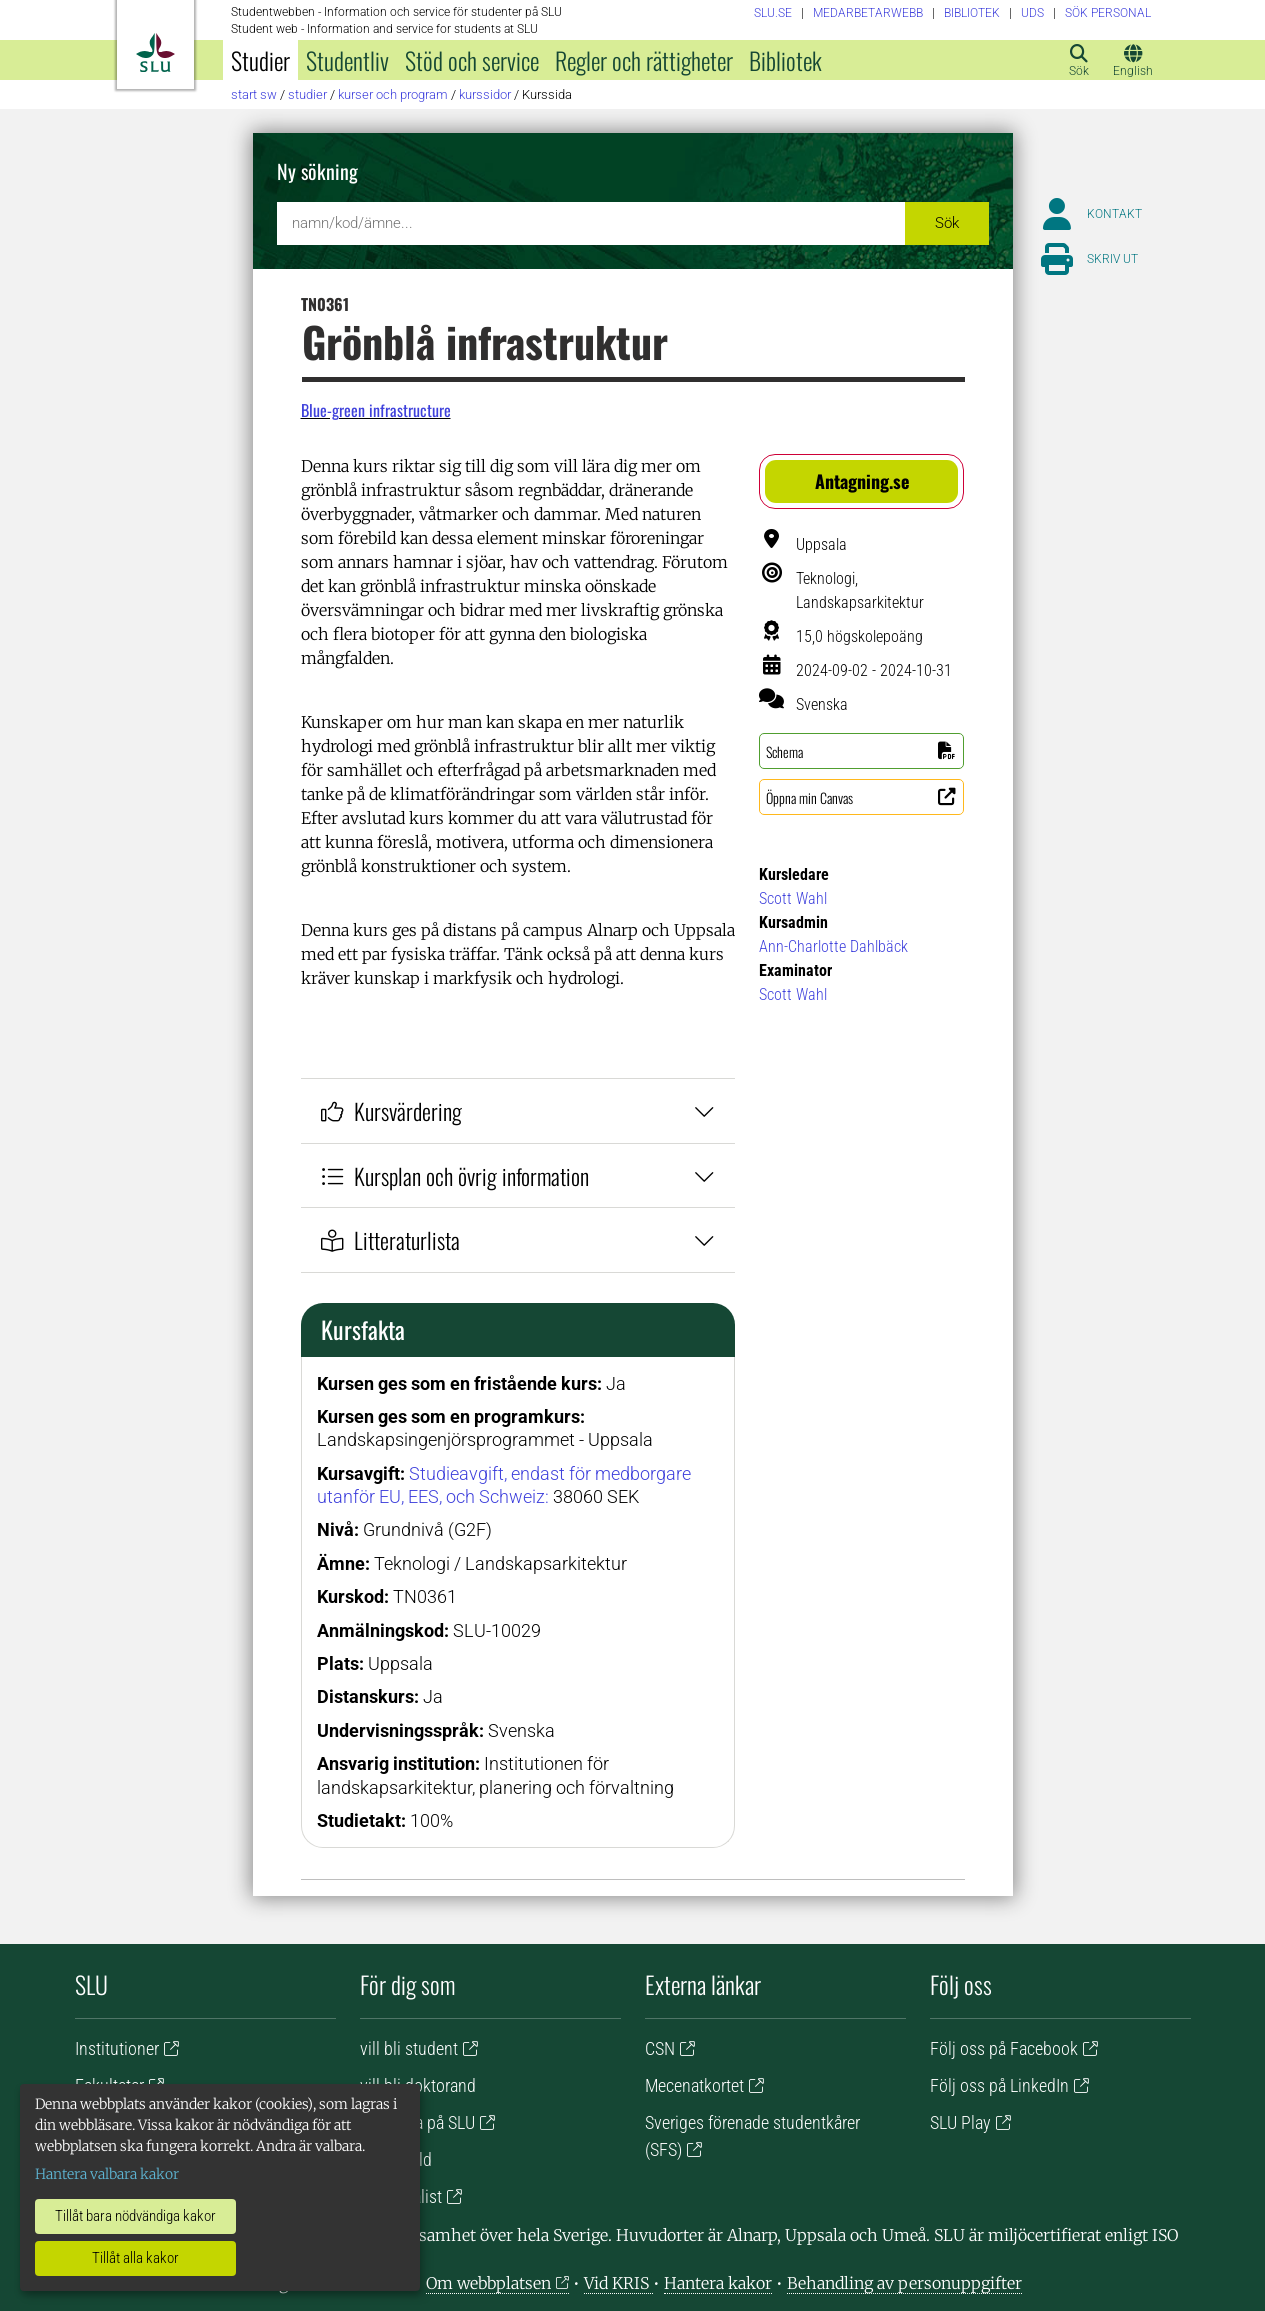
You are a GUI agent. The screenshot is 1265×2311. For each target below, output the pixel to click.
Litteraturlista (518, 1239)
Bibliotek (785, 60)
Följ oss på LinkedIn (999, 2085)
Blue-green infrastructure (376, 410)
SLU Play (960, 2122)
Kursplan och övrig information (518, 1175)
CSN (660, 2048)
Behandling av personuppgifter (904, 2283)
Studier (260, 60)
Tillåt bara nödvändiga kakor (135, 2216)
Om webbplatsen (488, 2283)
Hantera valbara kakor (107, 2174)
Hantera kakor (718, 2283)
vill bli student (409, 2048)
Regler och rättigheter (644, 60)
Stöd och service (472, 60)
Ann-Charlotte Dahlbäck (833, 946)
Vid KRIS (618, 2283)
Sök (947, 223)
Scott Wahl (793, 898)
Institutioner (117, 2048)
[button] (861, 481)
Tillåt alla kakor (135, 2258)
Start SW (254, 94)
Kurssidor (485, 94)
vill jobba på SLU (417, 2122)
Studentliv (347, 60)
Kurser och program (393, 94)
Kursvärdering (518, 1110)
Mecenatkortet (694, 2085)
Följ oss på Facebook (1004, 2048)
